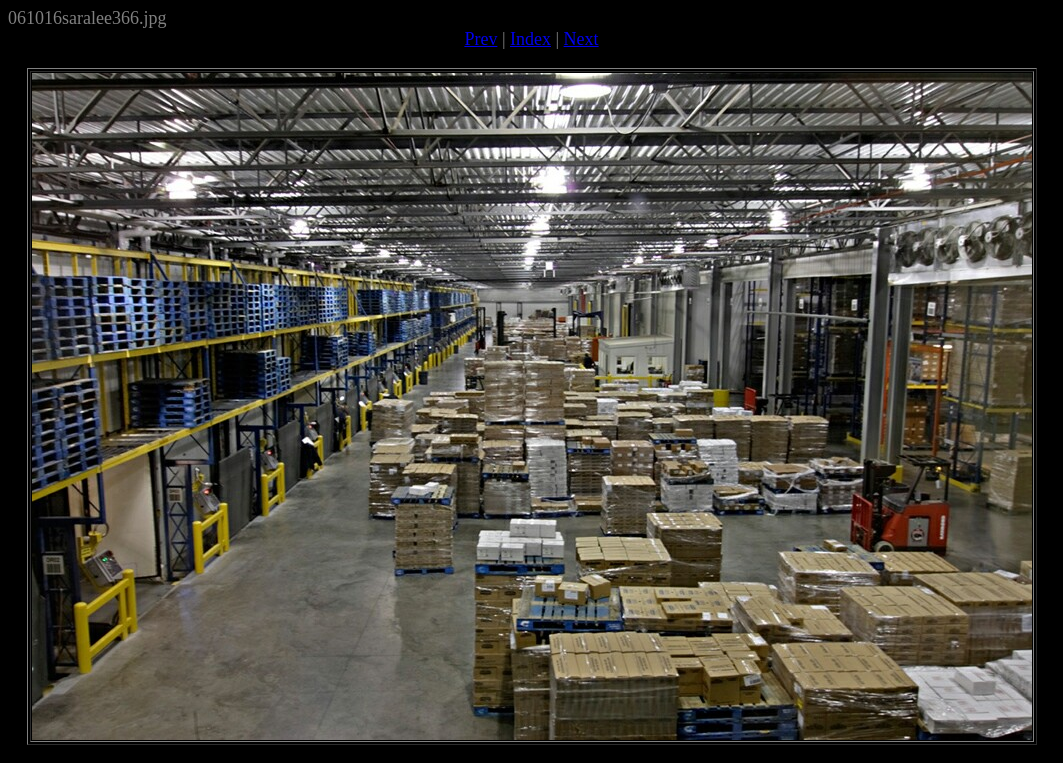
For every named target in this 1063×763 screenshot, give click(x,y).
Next (581, 39)
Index (530, 39)
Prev (480, 39)
